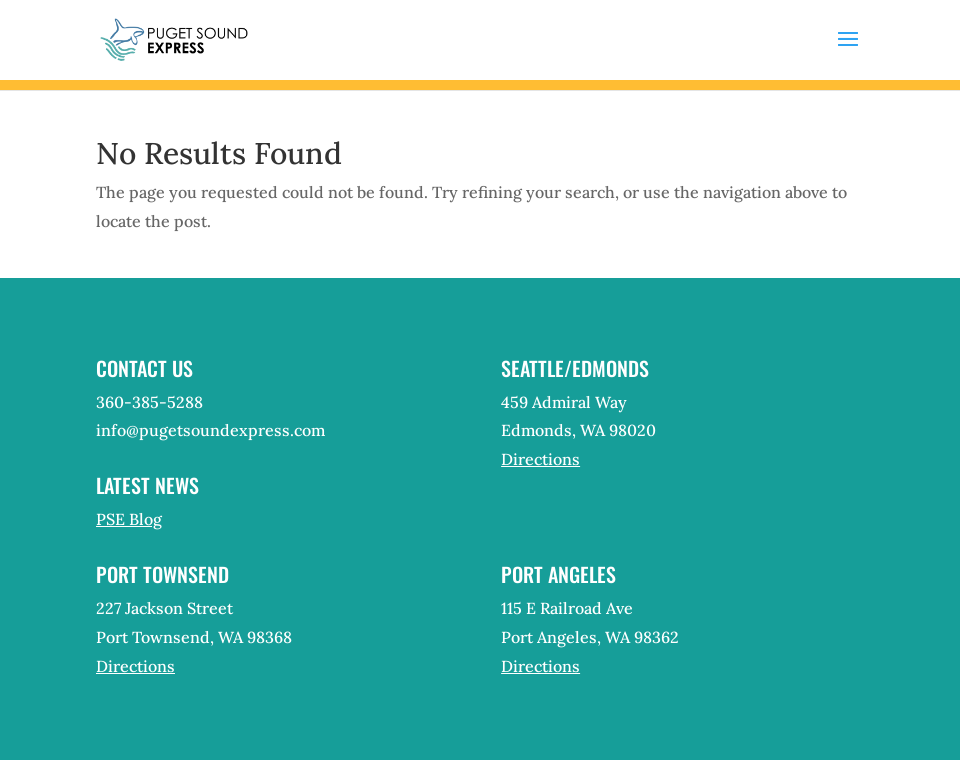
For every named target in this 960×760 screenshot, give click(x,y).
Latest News (147, 485)
